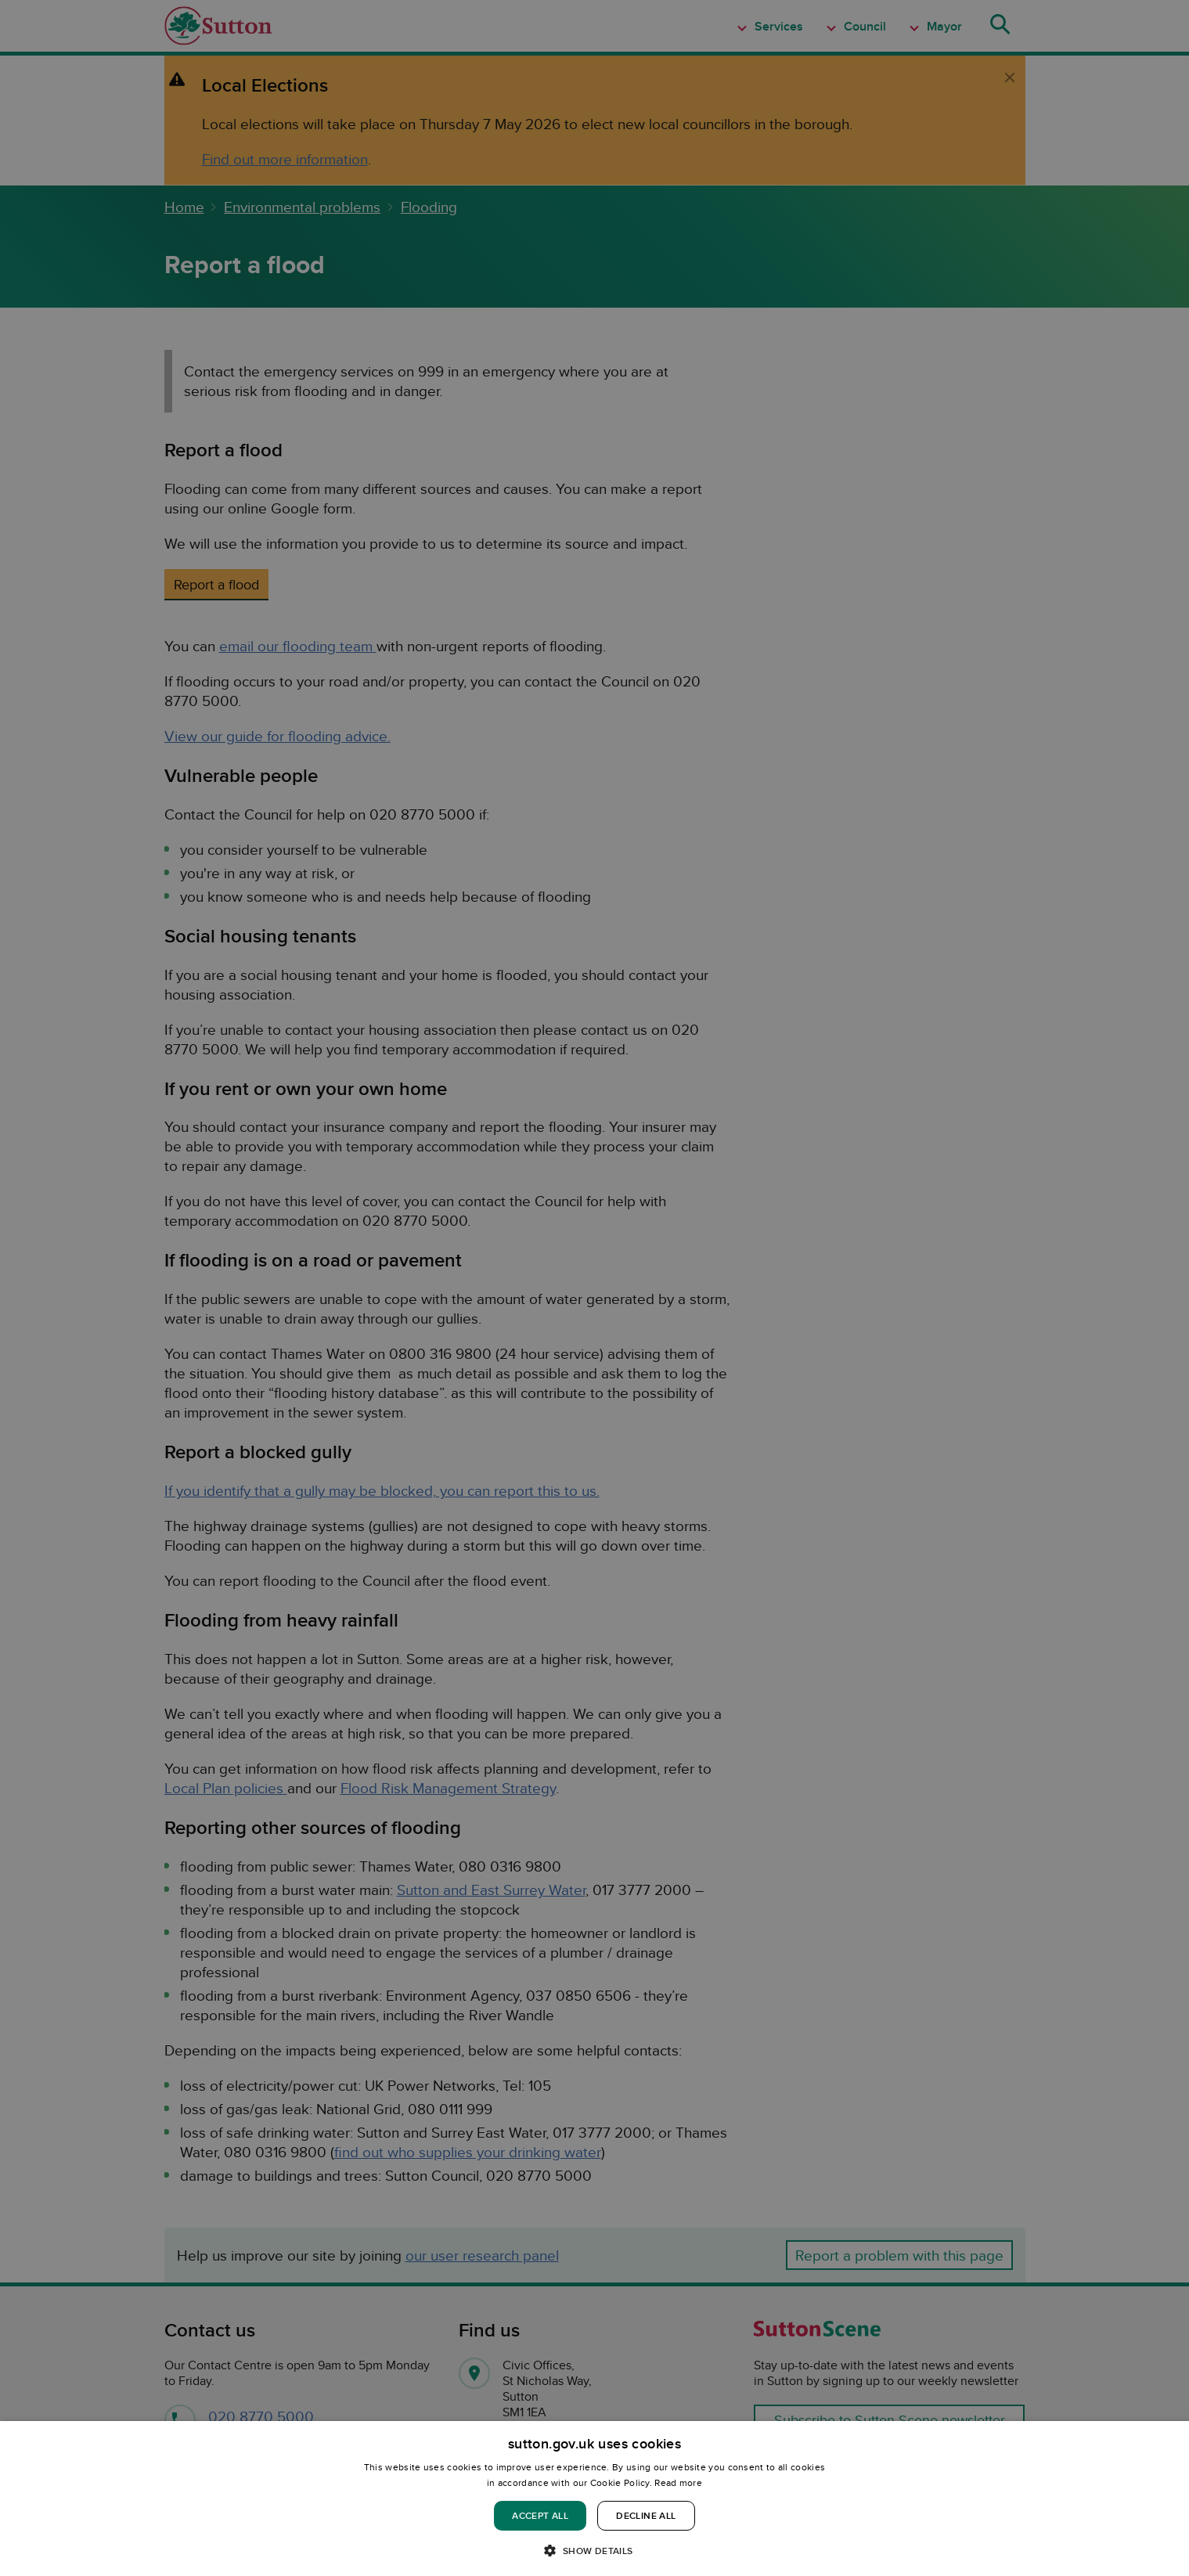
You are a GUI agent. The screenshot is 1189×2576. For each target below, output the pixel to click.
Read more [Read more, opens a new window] (678, 2482)
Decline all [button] (646, 2515)
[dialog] (594, 2498)
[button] (594, 2549)
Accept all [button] (540, 2515)
